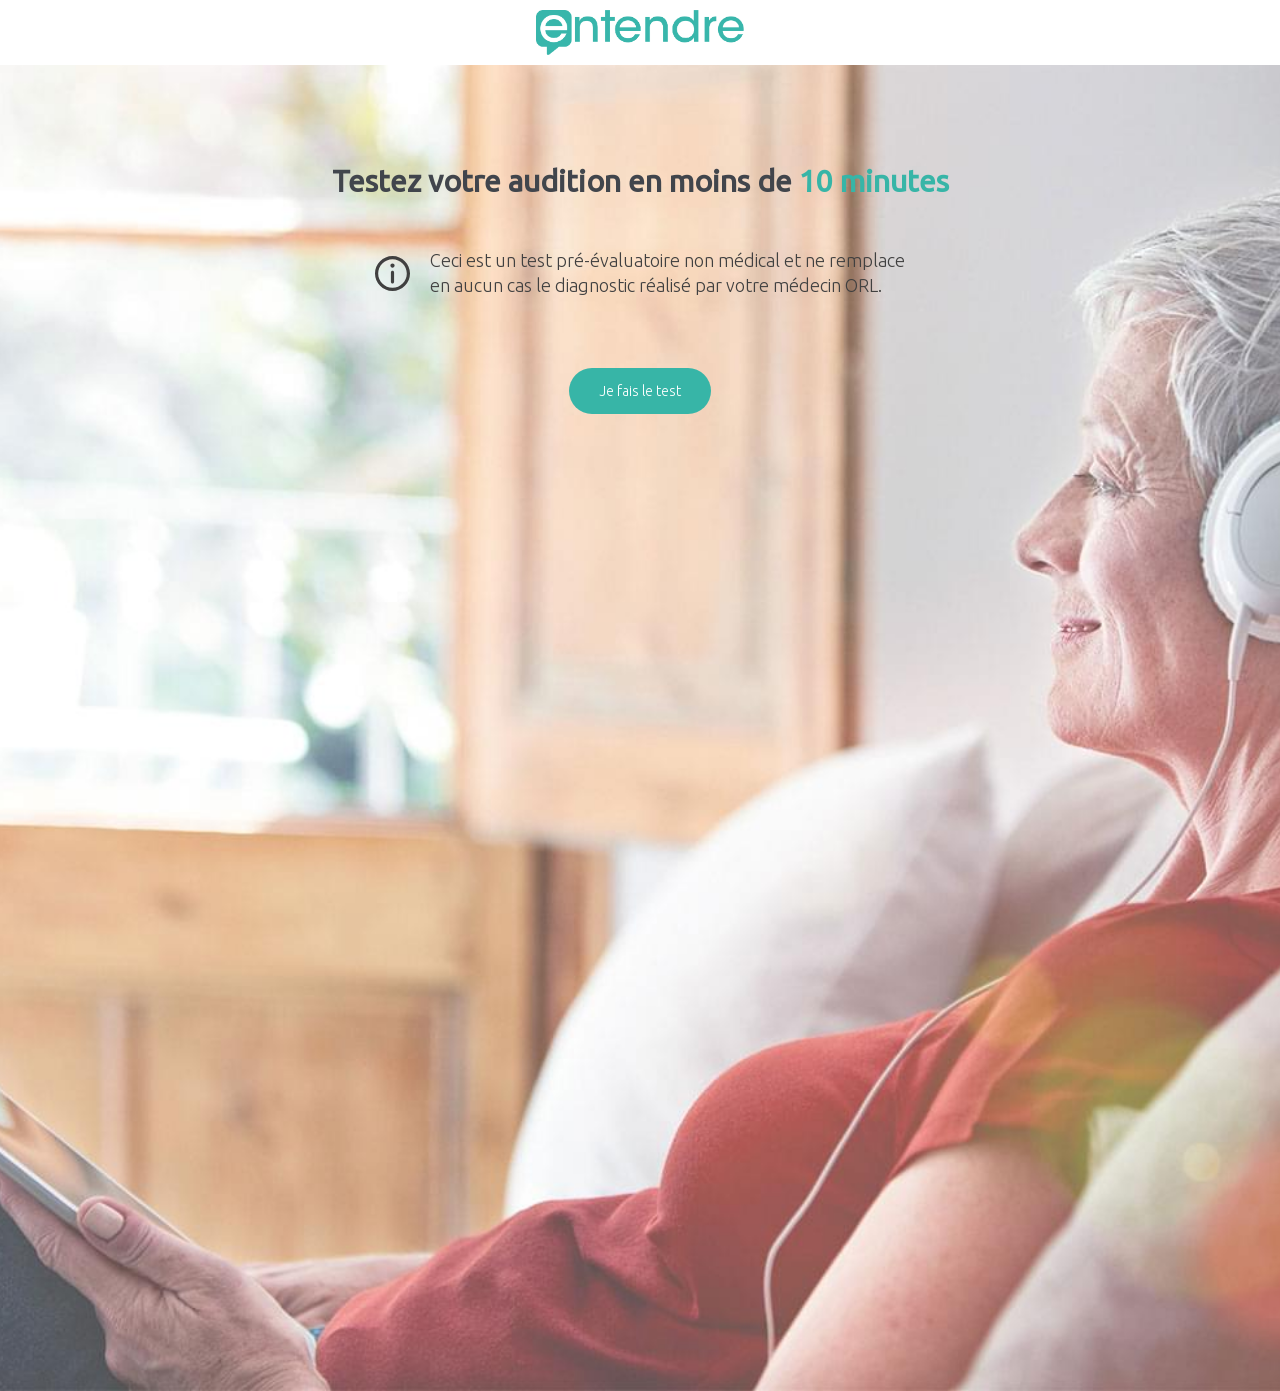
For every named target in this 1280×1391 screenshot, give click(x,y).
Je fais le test (640, 391)
